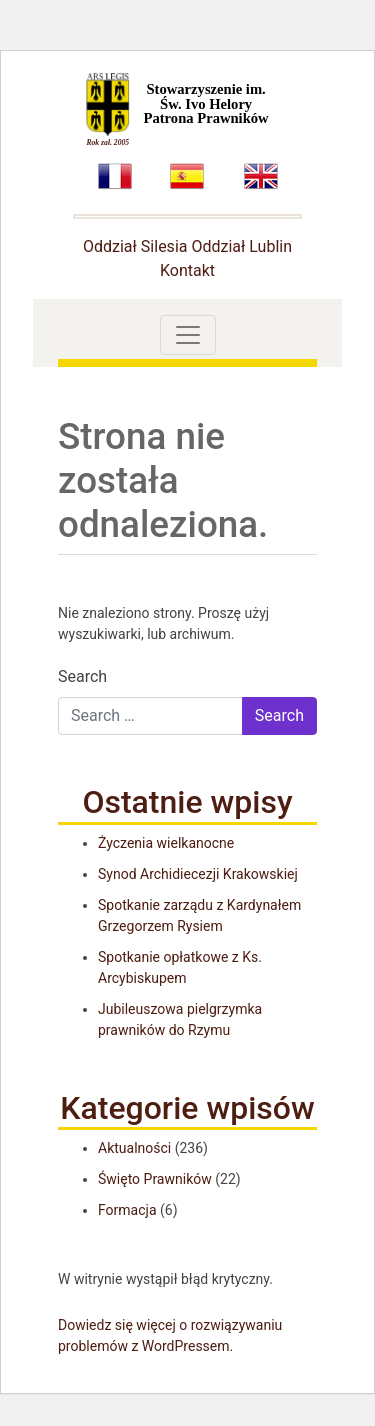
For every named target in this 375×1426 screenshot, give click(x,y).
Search (82, 676)
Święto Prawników (155, 1179)
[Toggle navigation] (188, 335)
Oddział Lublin (241, 246)
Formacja (127, 1210)
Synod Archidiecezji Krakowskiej (198, 874)
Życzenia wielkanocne (166, 843)
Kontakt (187, 270)
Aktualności (134, 1148)
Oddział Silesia (135, 246)
